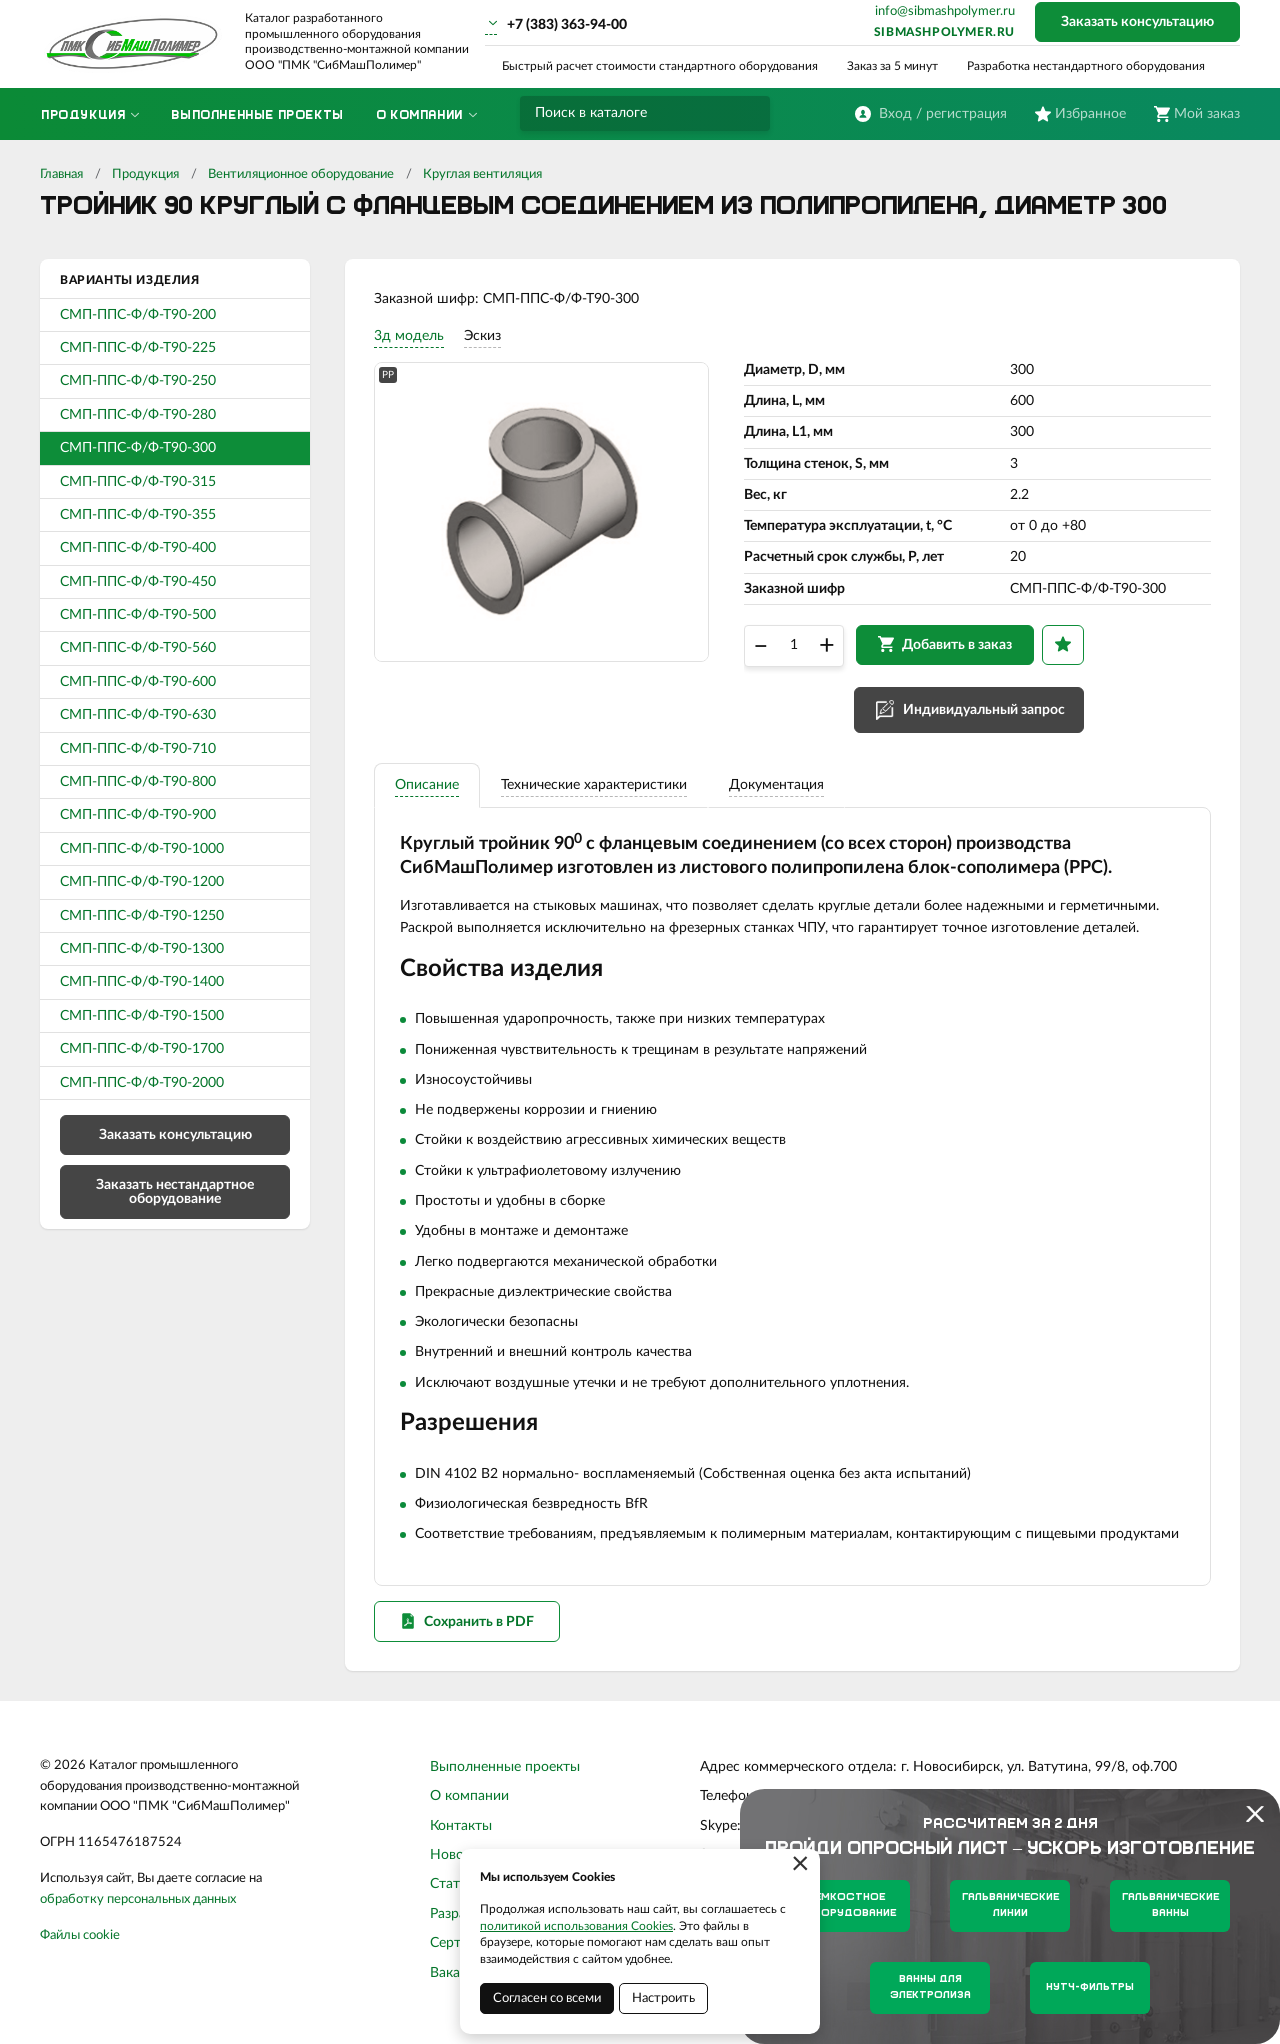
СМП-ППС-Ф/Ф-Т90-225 (138, 348)
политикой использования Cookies (576, 1926)
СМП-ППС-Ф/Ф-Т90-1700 (142, 1049)
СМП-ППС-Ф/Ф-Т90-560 (138, 648)
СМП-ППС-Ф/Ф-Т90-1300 (142, 949)
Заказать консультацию (1137, 22)
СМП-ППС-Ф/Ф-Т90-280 (138, 415)
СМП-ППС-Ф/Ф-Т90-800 (138, 782)
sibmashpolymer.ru (944, 32)
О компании (469, 1802)
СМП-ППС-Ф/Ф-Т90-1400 (142, 982)
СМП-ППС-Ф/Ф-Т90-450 (138, 582)
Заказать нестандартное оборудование (175, 1192)
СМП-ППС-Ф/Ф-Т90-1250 (142, 916)
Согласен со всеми (547, 1998)
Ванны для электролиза (930, 1987)
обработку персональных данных (138, 1904)
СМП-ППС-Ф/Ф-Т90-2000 (142, 1083)
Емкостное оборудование (850, 1905)
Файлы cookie (80, 1940)
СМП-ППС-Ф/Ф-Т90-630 (138, 715)
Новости (458, 1860)
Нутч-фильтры (1090, 1987)
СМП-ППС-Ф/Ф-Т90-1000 (142, 849)
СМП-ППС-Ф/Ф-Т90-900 (138, 815)
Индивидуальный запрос (985, 712)
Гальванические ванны (1170, 1905)
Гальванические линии (1010, 1905)
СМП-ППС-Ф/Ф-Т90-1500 (142, 1016)
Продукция (145, 174)
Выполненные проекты (505, 1772)
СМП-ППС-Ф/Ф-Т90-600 (138, 682)
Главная (61, 174)
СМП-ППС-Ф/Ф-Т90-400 (138, 548)
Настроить (663, 1998)
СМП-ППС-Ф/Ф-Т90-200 (138, 315)
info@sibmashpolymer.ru (945, 11)
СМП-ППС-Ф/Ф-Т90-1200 (142, 882)
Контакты (461, 1831)
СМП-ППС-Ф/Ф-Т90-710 (138, 749)
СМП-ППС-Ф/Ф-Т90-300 (138, 448)
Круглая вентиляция (482, 174)
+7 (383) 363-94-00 (567, 25)
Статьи (452, 1890)
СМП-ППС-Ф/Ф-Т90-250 (138, 381)
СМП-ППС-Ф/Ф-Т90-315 (138, 482)
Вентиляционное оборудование (301, 174)
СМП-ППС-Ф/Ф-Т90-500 (138, 615)
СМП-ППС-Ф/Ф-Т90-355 (138, 515)
